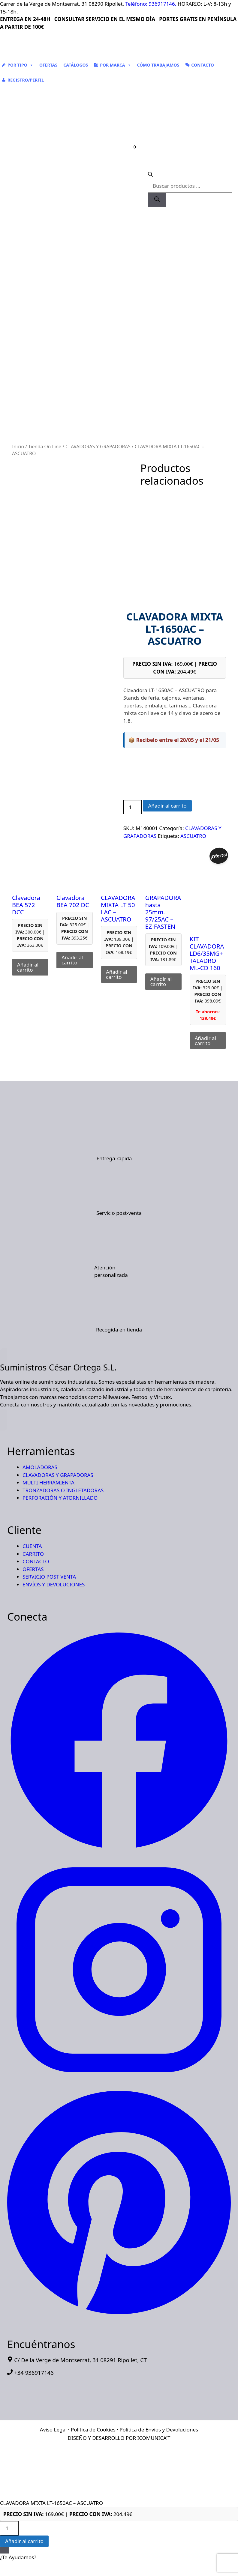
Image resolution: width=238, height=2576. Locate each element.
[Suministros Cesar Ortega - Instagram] (119, 2079)
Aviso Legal (53, 2429)
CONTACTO (202, 65)
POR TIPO (20, 65)
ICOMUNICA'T (153, 2437)
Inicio (18, 446)
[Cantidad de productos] (132, 807)
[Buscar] (157, 200)
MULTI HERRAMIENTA (48, 1482)
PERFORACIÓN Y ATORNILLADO (60, 1497)
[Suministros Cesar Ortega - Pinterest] (119, 2315)
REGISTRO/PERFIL (26, 80)
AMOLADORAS (40, 1467)
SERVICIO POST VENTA (49, 1576)
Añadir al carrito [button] (27, 967)
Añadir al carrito (167, 805)
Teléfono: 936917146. (150, 3)
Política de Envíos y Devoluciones (158, 2429)
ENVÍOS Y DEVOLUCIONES (54, 1584)
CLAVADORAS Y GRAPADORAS (98, 446)
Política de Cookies (93, 2429)
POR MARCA (115, 65)
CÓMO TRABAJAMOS (158, 65)
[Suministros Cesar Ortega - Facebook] (119, 1850)
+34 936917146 (34, 2372)
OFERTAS (48, 65)
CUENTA (32, 1546)
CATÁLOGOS (75, 65)
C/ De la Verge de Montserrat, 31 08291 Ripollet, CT (80, 2360)
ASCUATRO (193, 835)
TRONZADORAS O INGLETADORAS (63, 1490)
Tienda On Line (44, 446)
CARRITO (33, 1553)
